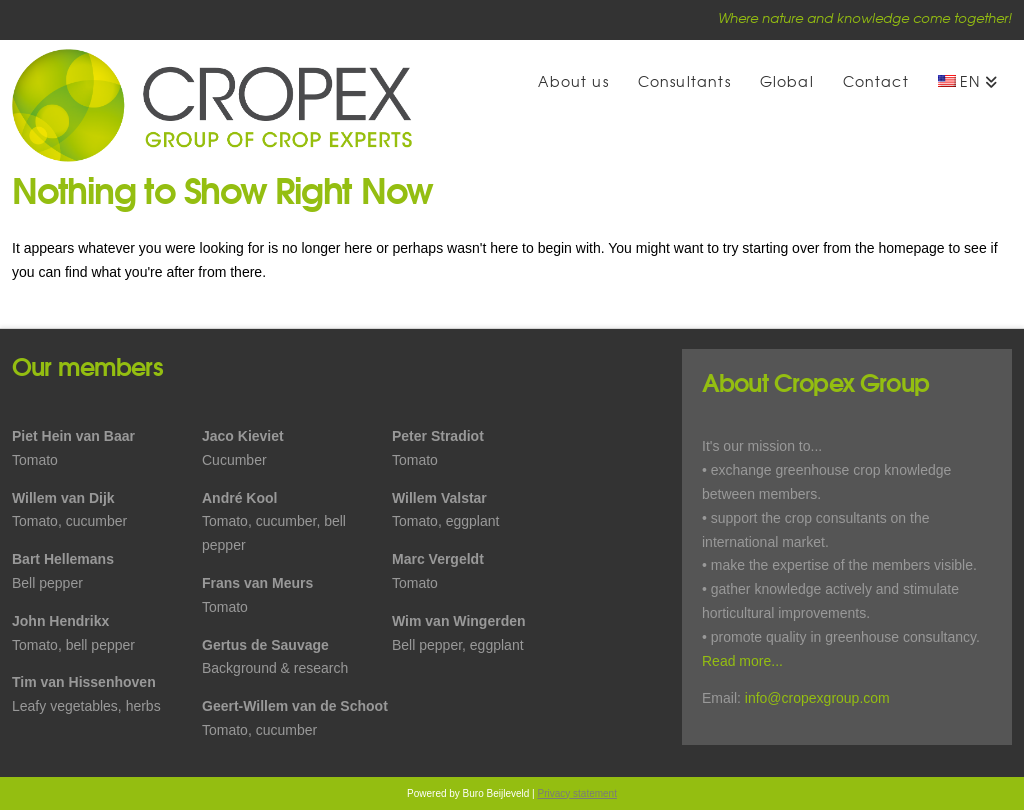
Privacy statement (576, 793)
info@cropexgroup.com (817, 698)
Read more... (742, 661)
